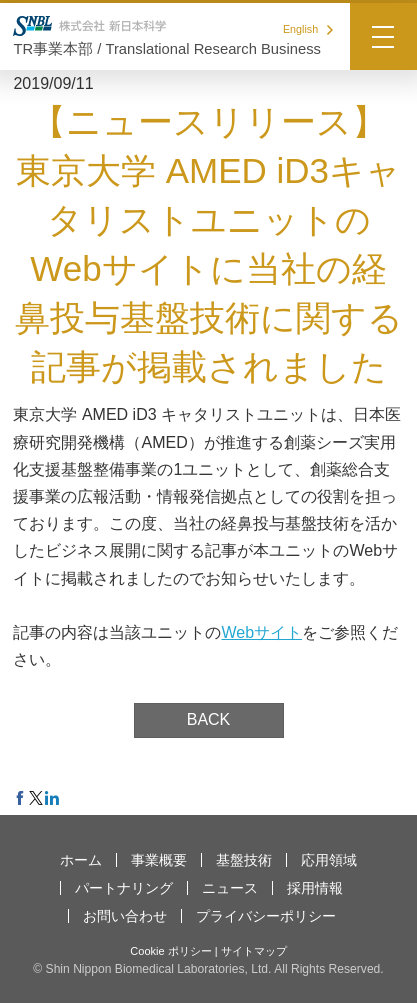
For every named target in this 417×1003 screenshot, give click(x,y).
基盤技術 (244, 860)
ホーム (81, 860)
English (308, 29)
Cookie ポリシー (170, 951)
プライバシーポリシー (266, 916)
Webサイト (261, 632)
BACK (209, 719)
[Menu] (383, 36)
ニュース (230, 888)
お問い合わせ (125, 916)
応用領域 (329, 860)
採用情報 (315, 888)
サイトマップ (254, 951)
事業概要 (159, 860)
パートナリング (124, 888)
